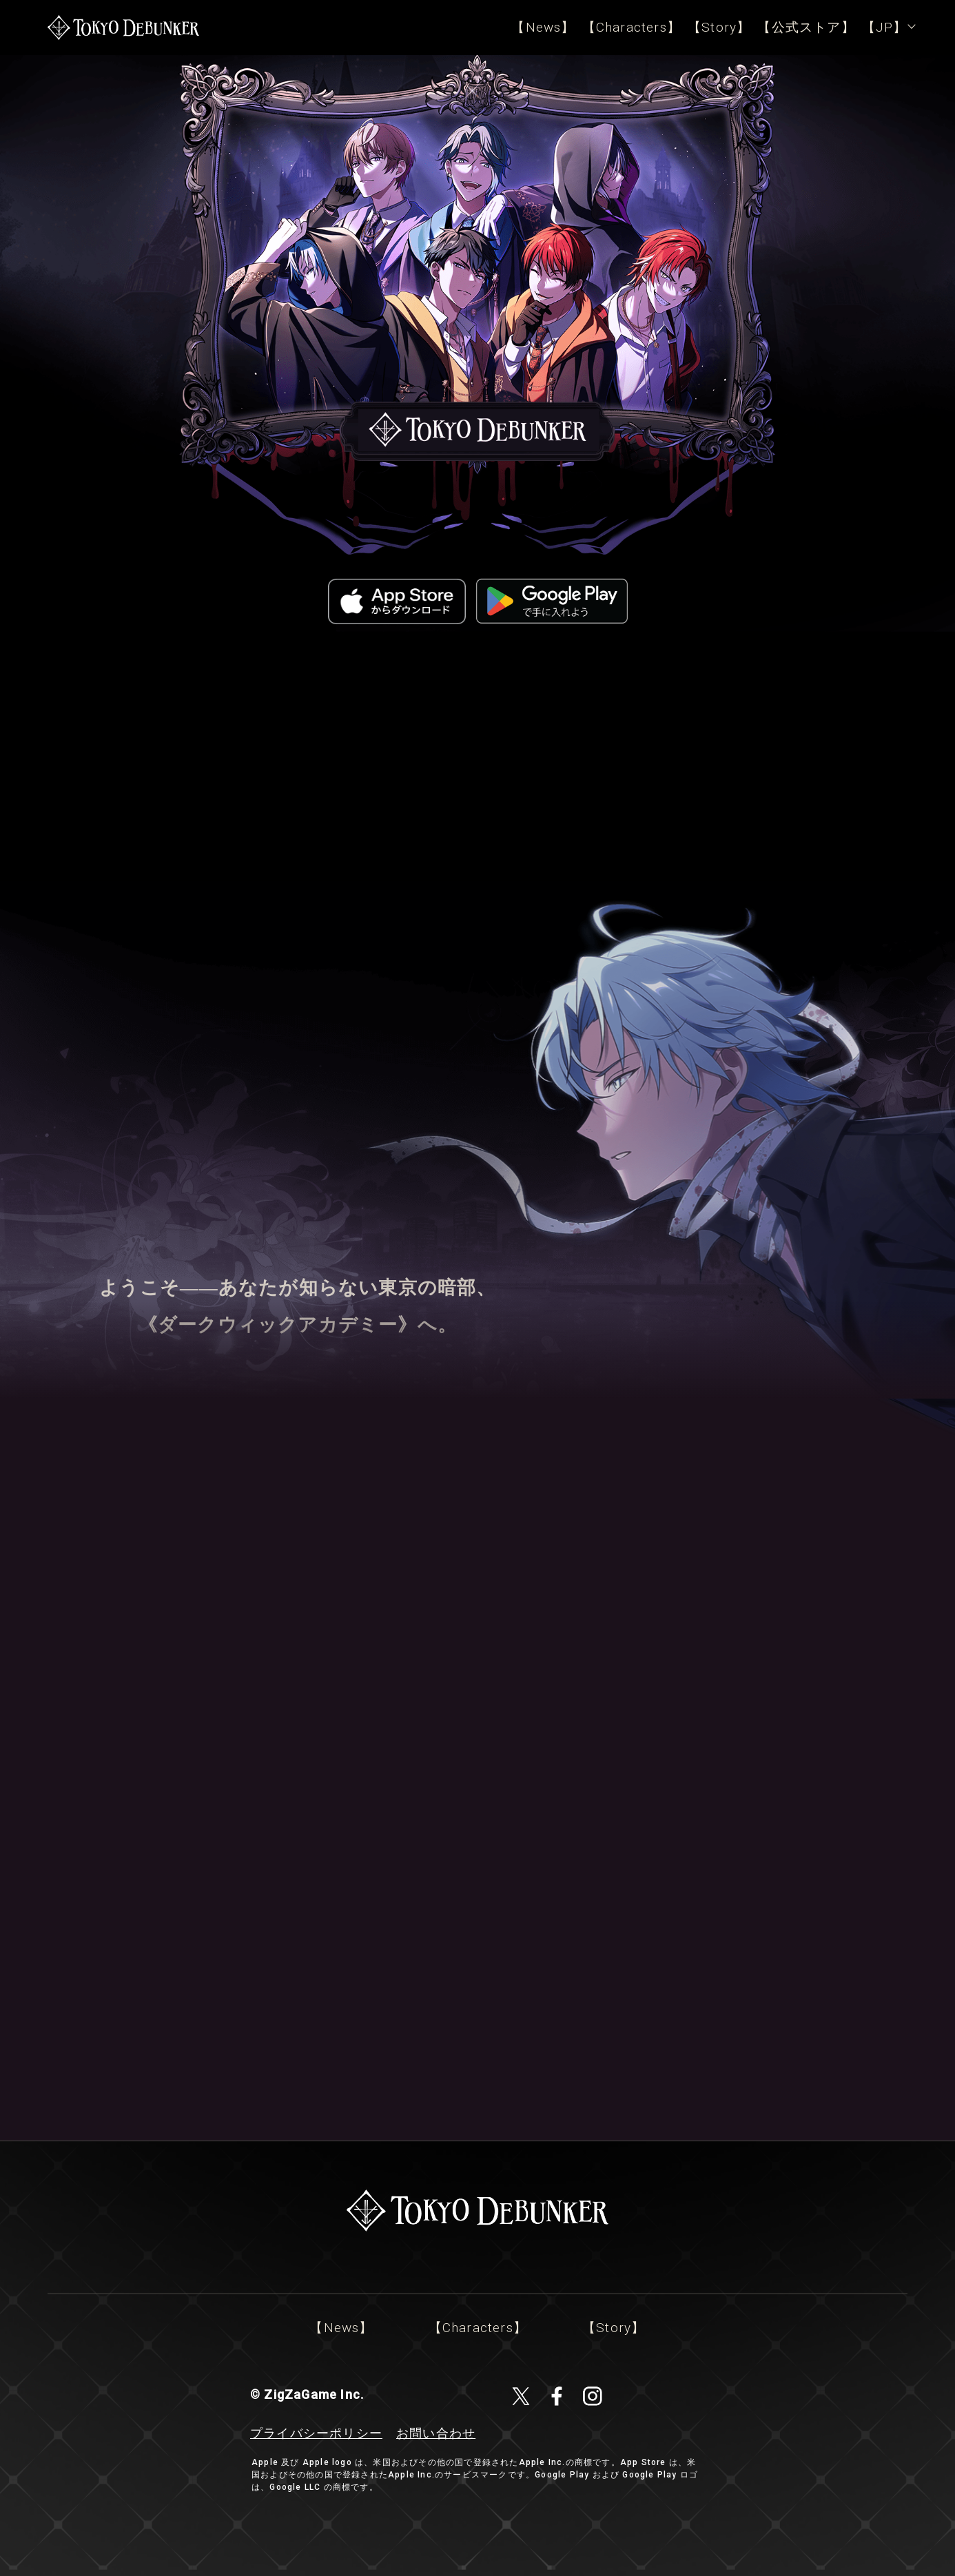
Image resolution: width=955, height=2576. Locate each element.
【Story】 (719, 27)
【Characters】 (631, 27)
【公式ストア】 (805, 27)
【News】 (543, 27)
